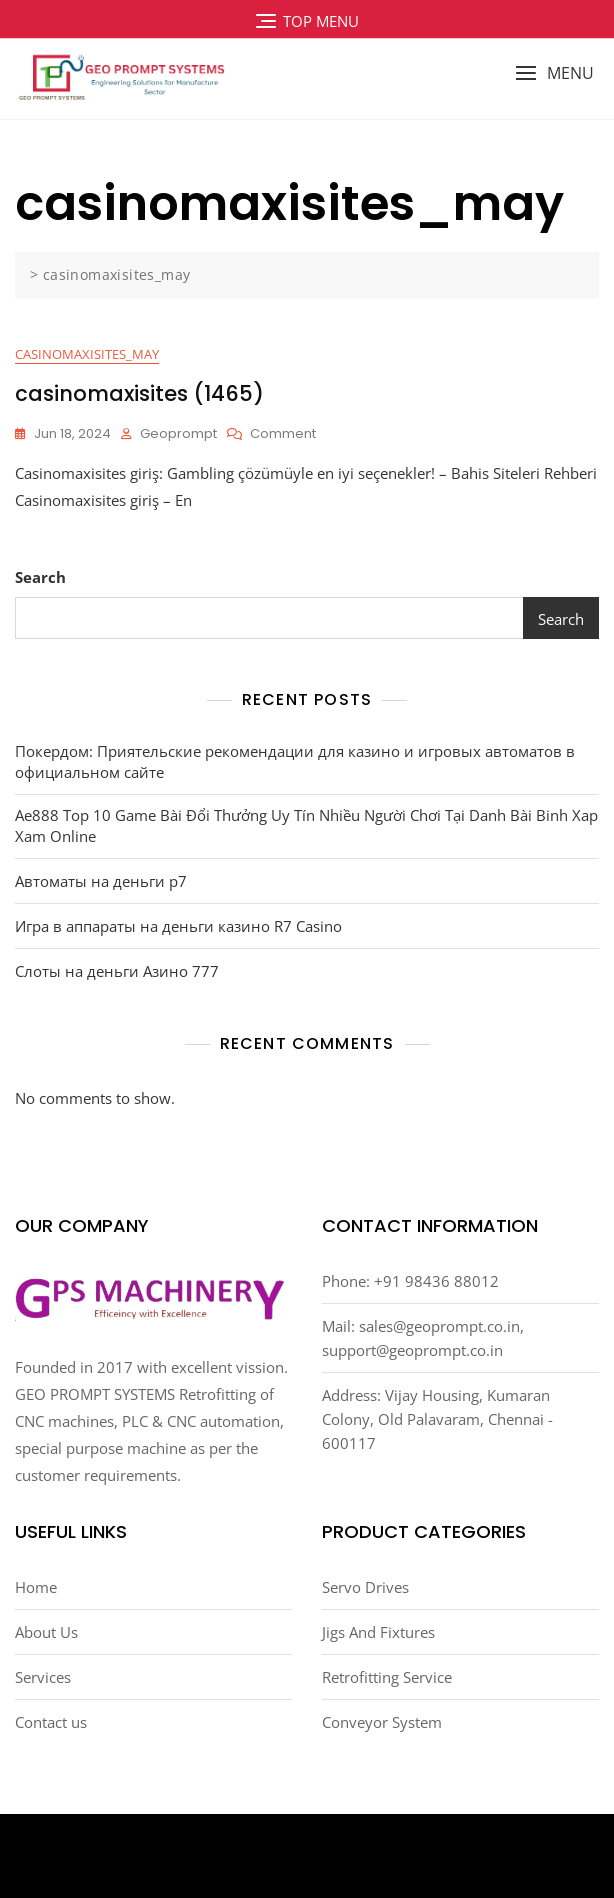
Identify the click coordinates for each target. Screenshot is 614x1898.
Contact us (51, 1722)
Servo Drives (365, 1587)
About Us (46, 1632)
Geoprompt (178, 433)
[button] (554, 73)
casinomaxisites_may (87, 354)
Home (36, 1587)
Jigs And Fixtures (378, 1632)
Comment (283, 434)
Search (40, 577)
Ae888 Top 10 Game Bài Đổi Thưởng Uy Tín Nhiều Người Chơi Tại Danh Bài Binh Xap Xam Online (306, 825)
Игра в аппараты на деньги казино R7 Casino (178, 926)
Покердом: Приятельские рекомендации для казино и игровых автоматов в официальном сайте (295, 761)
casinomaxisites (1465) (139, 393)
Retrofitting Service (387, 1677)
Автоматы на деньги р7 (101, 881)
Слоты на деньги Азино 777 (117, 971)
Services (43, 1677)
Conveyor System (382, 1722)
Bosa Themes (433, 1857)
